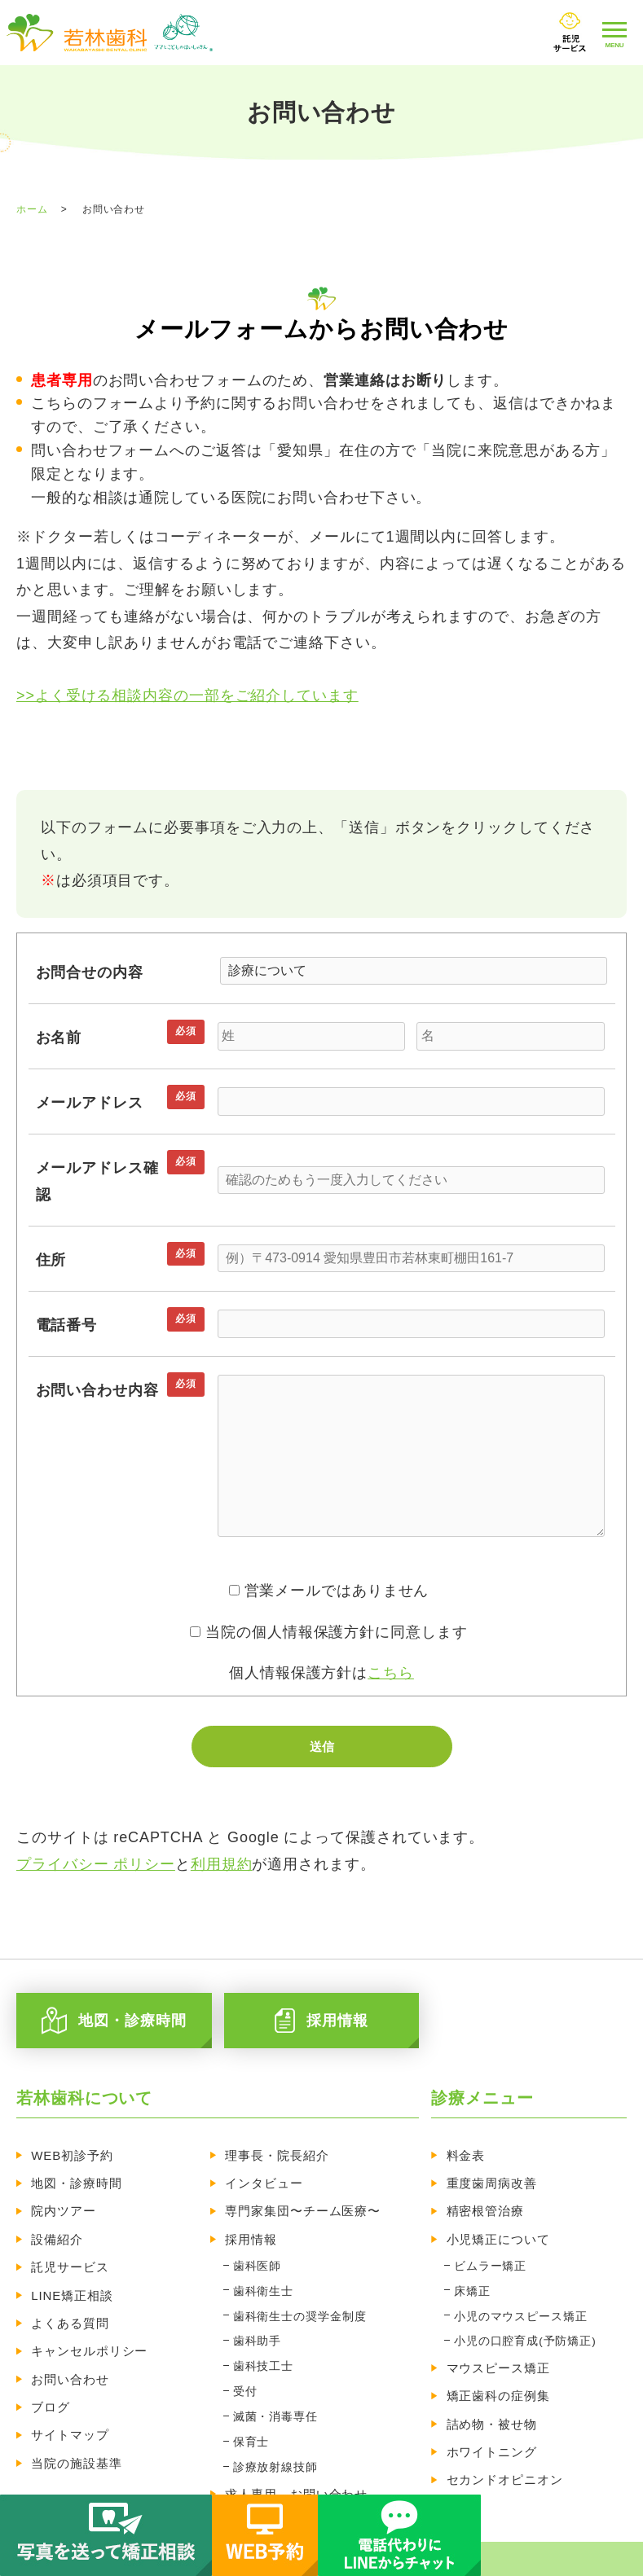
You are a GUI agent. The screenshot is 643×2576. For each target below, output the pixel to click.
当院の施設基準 (77, 2424)
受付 (244, 2362)
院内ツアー (64, 2203)
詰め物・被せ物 (492, 2390)
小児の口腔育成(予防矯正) (523, 2318)
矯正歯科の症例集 (498, 2365)
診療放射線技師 (274, 2428)
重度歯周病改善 (492, 2179)
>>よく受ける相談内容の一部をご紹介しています (187, 695)
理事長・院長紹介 (278, 2154)
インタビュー (265, 2179)
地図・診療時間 (77, 2179)
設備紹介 (58, 2229)
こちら (391, 1673)
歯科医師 (256, 2251)
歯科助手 (256, 2318)
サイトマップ (70, 2400)
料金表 (466, 2154)
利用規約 (222, 1864)
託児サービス (70, 2253)
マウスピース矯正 (498, 2341)
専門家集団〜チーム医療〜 (304, 2203)
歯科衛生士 (262, 2273)
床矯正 (470, 2273)
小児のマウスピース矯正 (519, 2295)
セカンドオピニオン (505, 2439)
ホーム (32, 209)
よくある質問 (70, 2302)
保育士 (250, 2406)
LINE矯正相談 (73, 2277)
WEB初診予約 (73, 2154)
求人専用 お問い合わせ (298, 2451)
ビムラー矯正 (488, 2251)
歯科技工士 (262, 2340)
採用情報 (253, 2229)
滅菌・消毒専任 (274, 2384)
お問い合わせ (70, 2351)
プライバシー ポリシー (95, 1864)
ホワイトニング (492, 2414)
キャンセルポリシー (90, 2326)
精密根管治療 (485, 2203)
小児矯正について (498, 2229)
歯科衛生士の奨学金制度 (299, 2295)
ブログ (51, 2375)
